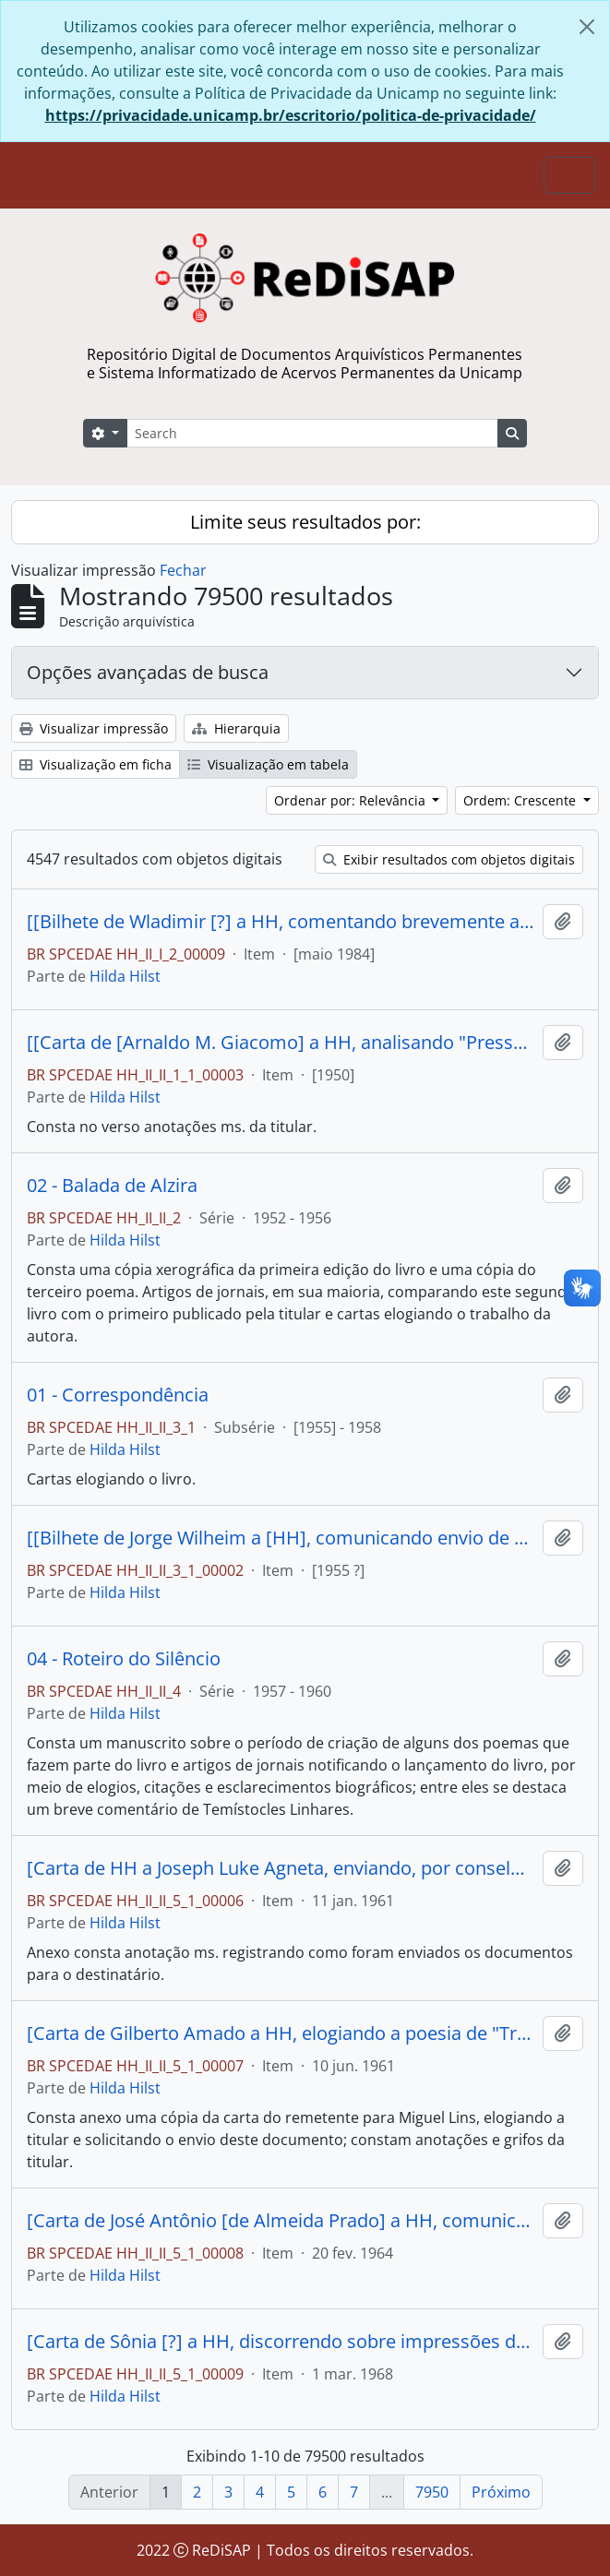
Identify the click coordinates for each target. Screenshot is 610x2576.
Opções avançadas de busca (148, 672)
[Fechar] (587, 27)
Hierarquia (236, 728)
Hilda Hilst (125, 976)
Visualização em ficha (95, 764)
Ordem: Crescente (521, 800)
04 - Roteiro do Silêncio (124, 1659)
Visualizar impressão (93, 728)
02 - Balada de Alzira (112, 1186)
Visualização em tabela (268, 764)
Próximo (501, 2492)
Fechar (183, 570)
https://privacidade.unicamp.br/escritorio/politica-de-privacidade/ (290, 115)
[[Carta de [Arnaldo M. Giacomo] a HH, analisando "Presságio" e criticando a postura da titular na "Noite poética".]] (281, 1043)
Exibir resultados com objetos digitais (449, 859)
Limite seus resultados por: (305, 521)
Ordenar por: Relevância (351, 800)
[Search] (312, 433)
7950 (432, 2492)
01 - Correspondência (118, 1395)
